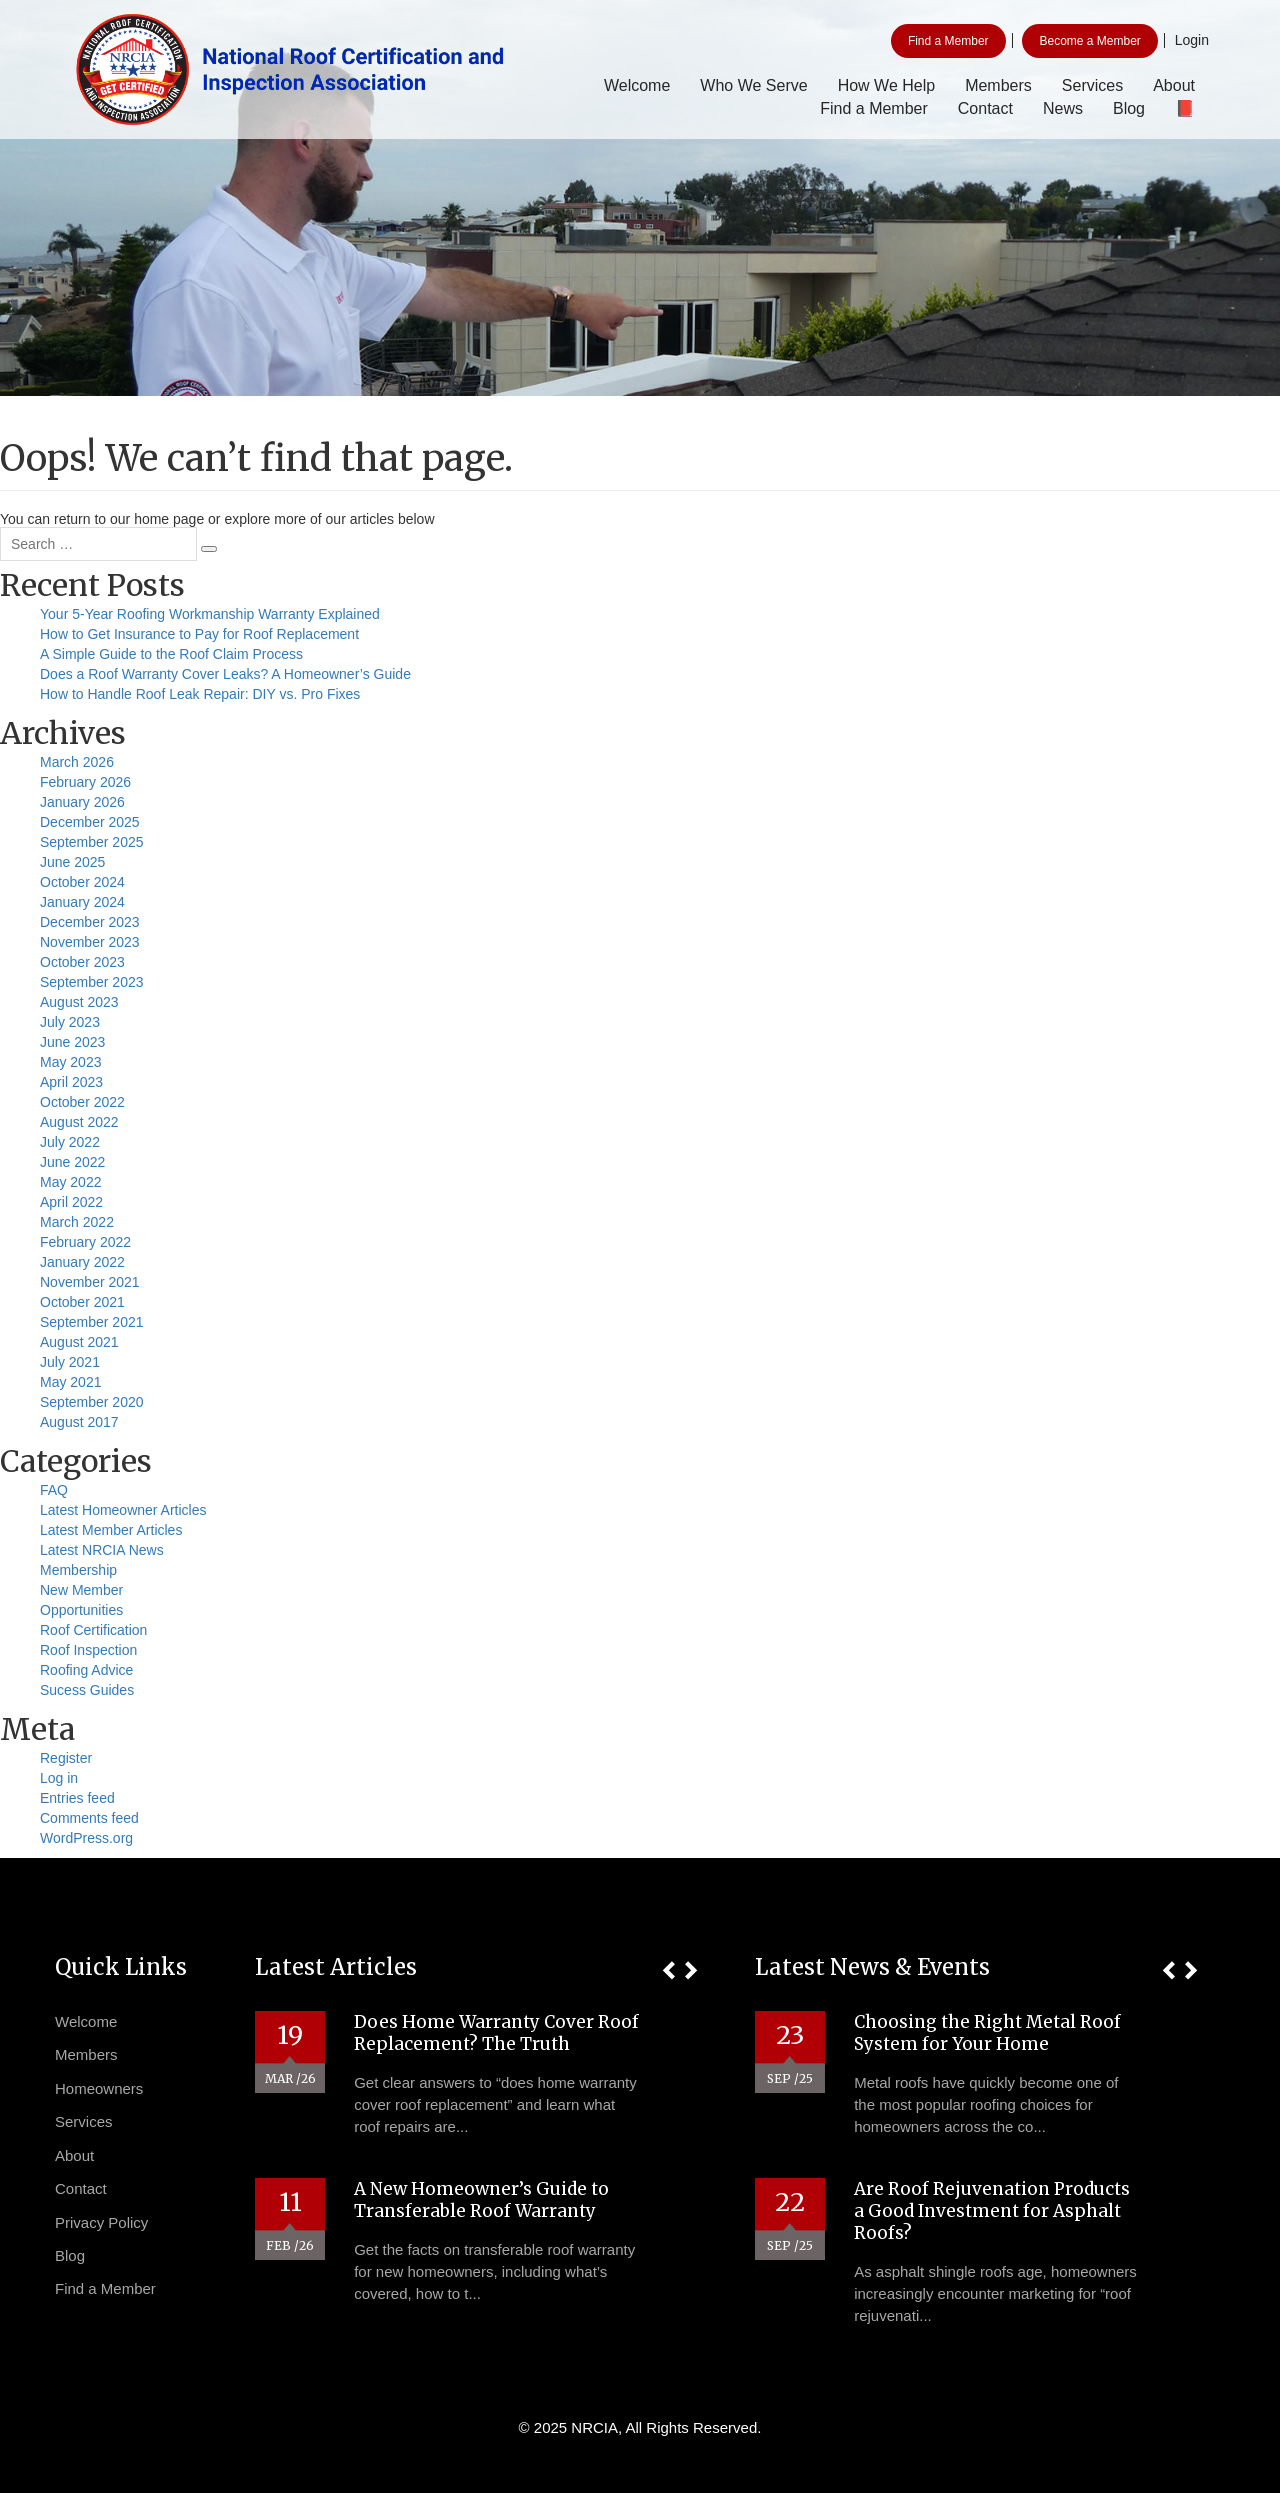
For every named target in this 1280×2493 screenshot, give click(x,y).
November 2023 (90, 942)
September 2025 (92, 842)
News (1063, 108)
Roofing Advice (86, 1670)
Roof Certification (93, 1630)
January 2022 (82, 1262)
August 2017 (79, 1422)
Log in (59, 1778)
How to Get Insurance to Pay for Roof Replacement (199, 634)
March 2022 (77, 1222)
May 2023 (70, 1062)
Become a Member (1089, 41)
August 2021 (79, 1342)
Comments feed (89, 1818)
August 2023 (79, 1002)
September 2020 (92, 1402)
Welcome (637, 85)
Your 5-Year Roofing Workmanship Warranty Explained (210, 614)
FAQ (54, 1490)
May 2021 (70, 1382)
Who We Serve (753, 85)
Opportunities (81, 1610)
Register (66, 1758)
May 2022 (70, 1182)
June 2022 (72, 1162)
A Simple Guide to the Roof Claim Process (171, 654)
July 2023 (70, 1022)
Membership (78, 1570)
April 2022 (71, 1202)
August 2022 (79, 1122)
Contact (985, 108)
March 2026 (77, 762)
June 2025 (72, 862)
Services (1092, 85)
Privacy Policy (101, 2222)
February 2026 (85, 782)
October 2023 (82, 962)
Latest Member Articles (111, 1530)
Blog (1129, 108)
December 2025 (90, 822)
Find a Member (948, 41)
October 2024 (82, 882)
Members (998, 85)
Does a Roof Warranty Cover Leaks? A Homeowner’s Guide (225, 674)
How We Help (887, 85)
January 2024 (82, 902)
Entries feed (77, 1798)
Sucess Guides (87, 1690)
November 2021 (90, 1282)
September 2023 (92, 982)
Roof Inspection (88, 1650)
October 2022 (82, 1102)
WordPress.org (86, 1838)
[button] (668, 1970)
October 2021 (82, 1302)
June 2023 (72, 1042)
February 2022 (85, 1242)
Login (1192, 40)
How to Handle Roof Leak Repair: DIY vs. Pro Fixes (200, 694)
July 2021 (70, 1362)
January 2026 (82, 802)
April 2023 (71, 1082)
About (1174, 85)
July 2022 (70, 1142)
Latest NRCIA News (102, 1550)
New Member (81, 1590)
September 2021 (92, 1322)
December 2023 (90, 922)
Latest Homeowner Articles (123, 1510)
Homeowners (99, 2088)
